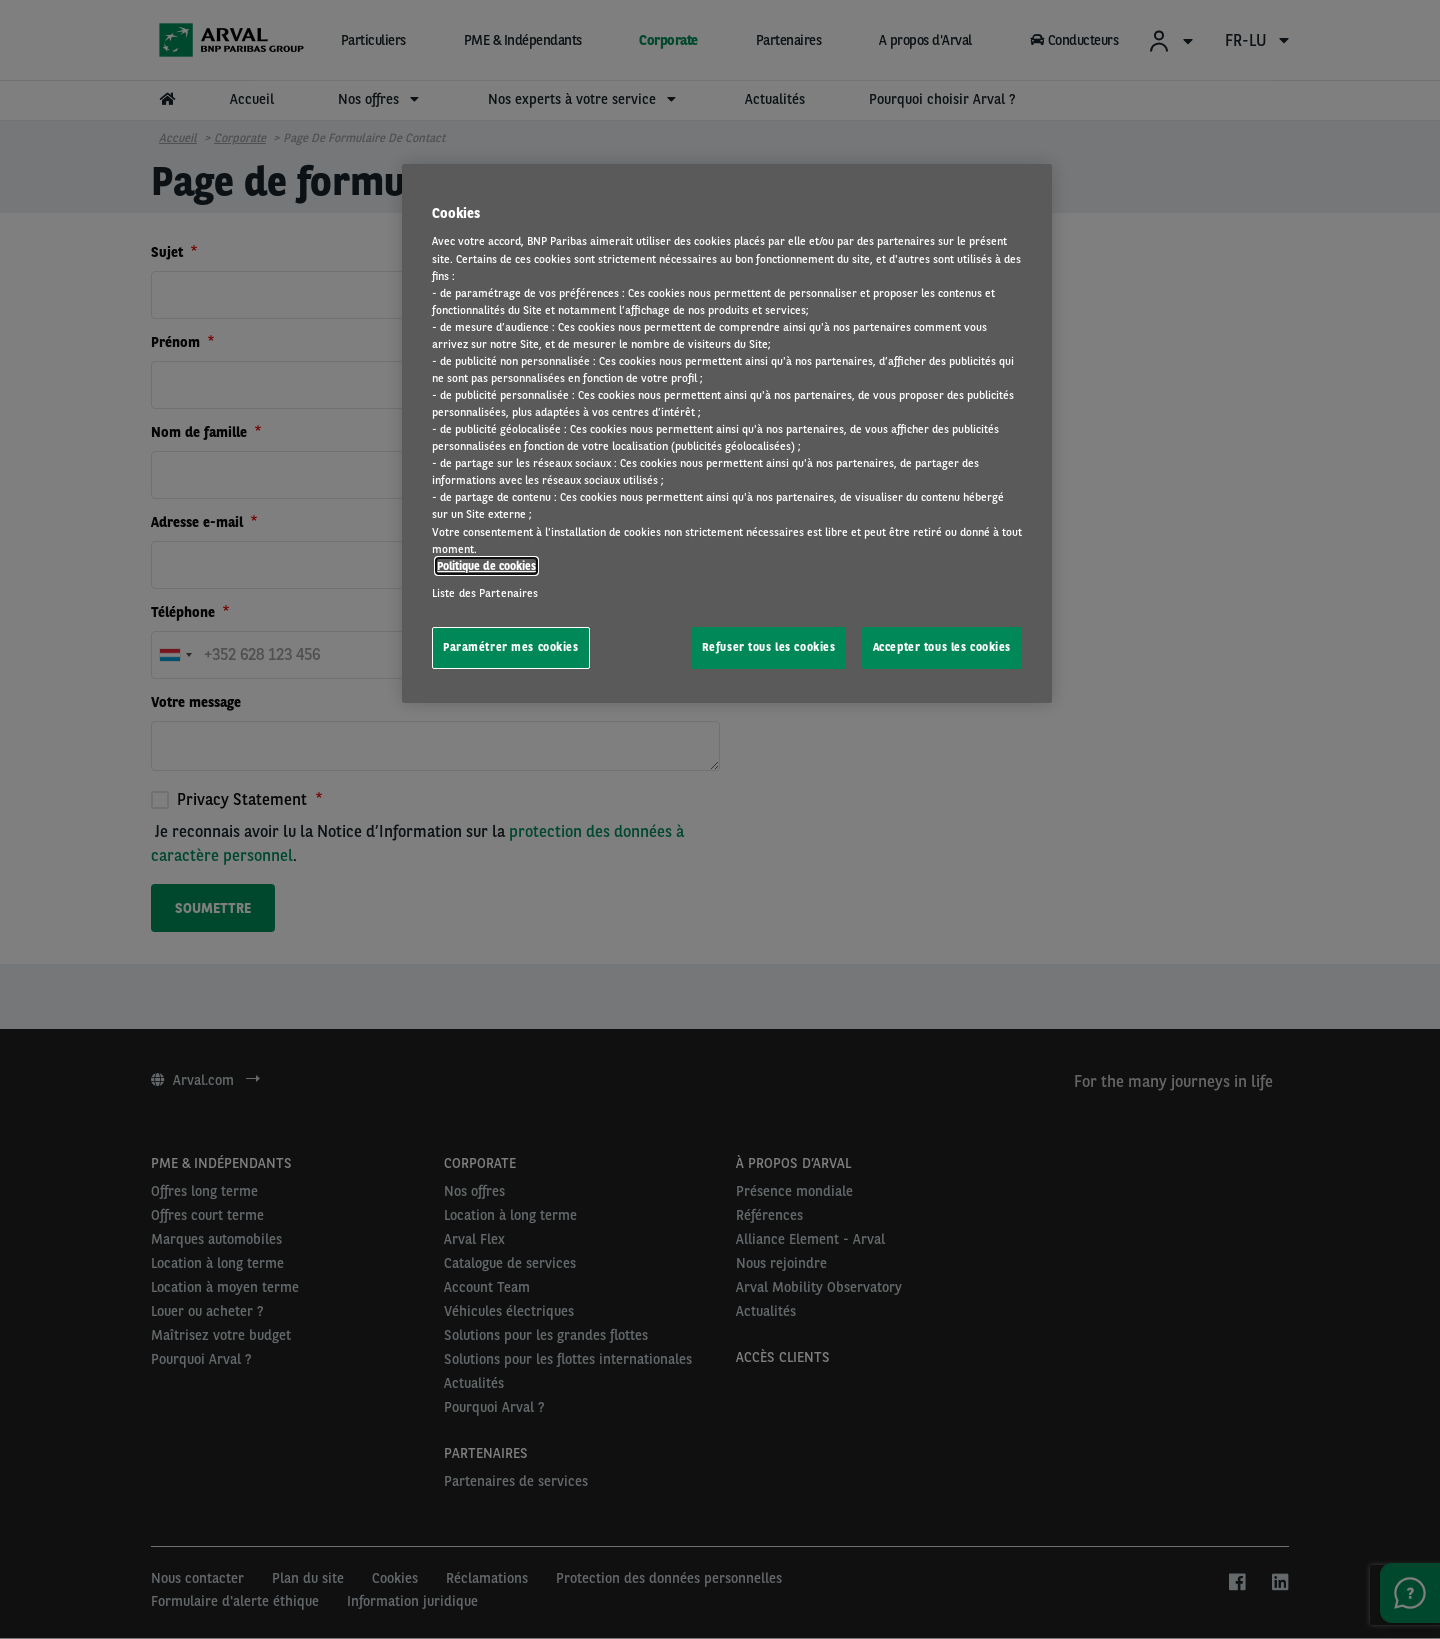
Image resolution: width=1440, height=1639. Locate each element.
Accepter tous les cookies (942, 647)
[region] (727, 433)
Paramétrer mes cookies (511, 647)
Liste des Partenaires (485, 593)
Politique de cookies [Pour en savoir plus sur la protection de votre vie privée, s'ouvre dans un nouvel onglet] (486, 566)
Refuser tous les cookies (769, 647)
